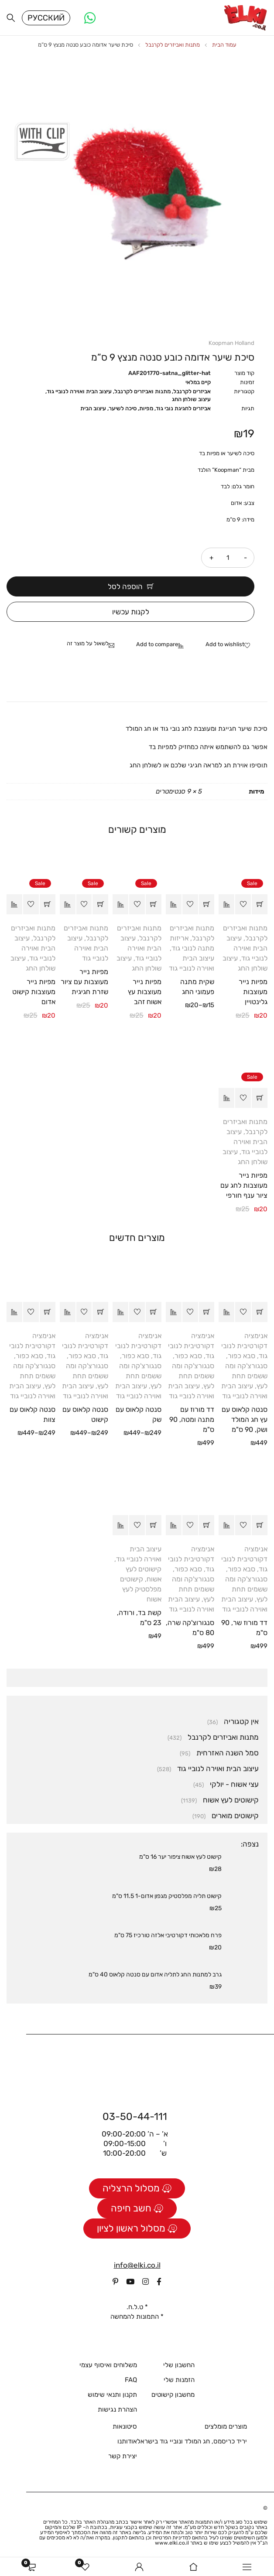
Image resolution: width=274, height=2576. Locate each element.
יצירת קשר (122, 2459)
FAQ (131, 2382)
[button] (259, 907)
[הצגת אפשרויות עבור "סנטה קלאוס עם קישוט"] (100, 1315)
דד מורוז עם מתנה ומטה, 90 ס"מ (191, 1422)
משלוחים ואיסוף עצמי (108, 2368)
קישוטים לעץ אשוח (231, 1802)
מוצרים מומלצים (226, 2429)
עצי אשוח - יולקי (234, 1786)
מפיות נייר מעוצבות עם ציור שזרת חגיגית (84, 984)
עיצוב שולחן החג (191, 402)
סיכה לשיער (123, 411)
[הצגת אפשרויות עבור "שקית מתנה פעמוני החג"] (207, 907)
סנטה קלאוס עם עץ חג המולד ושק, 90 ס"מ (244, 1422)
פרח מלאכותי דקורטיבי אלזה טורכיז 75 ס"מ (168, 1937)
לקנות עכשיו (130, 614)
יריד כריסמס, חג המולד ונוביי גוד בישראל (192, 2444)
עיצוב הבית (93, 411)
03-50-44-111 (135, 2119)
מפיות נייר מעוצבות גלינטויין (253, 994)
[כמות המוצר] (228, 560)
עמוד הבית (224, 47)
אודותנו (127, 2444)
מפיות (146, 411)
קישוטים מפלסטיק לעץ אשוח (140, 1591)
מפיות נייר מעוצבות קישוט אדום (33, 994)
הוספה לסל (125, 589)
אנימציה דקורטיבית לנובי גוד (244, 1348)
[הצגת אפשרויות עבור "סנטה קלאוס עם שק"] (153, 1315)
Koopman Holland (231, 345)
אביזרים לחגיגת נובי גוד (183, 411)
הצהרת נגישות (117, 2412)
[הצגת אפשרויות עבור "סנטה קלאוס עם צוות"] (47, 1315)
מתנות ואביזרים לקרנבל (172, 47)
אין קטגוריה (241, 1723)
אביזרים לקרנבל (192, 394)
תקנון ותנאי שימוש (112, 2397)
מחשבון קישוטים (173, 2397)
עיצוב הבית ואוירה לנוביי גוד (79, 394)
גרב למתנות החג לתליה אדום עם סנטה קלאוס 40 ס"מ (155, 1976)
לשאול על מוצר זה (88, 646)
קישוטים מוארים (235, 1817)
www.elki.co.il (172, 2545)
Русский (46, 19)
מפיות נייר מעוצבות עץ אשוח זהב (144, 994)
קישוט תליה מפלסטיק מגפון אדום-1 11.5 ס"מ (167, 1898)
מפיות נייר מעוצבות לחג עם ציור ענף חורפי (243, 1187)
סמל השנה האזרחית (227, 1755)
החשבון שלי (179, 2368)
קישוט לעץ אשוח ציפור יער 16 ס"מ (180, 1859)
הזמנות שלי (179, 2382)
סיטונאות (125, 2429)
